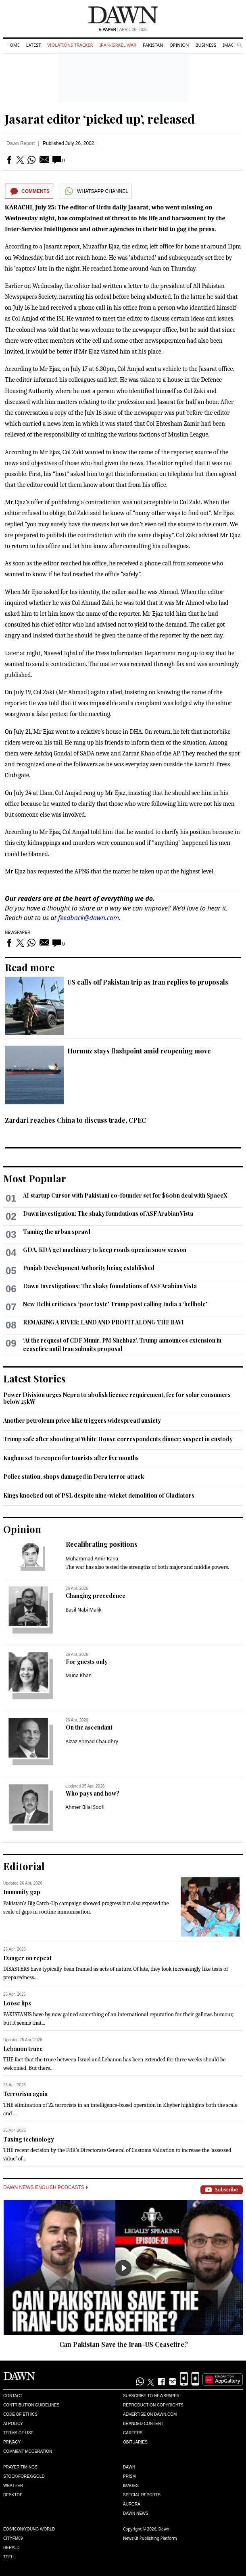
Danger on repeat (27, 1958)
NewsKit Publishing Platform (150, 2538)
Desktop (13, 2495)
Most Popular (34, 1178)
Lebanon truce (23, 2049)
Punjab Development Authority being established (88, 1268)
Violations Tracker (70, 45)
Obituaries (135, 2442)
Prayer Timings (20, 2467)
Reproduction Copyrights (153, 2405)
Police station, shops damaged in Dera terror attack (73, 1476)
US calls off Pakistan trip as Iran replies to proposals (147, 982)
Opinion (179, 45)
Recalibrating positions (102, 1544)
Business (205, 45)
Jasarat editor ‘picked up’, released (100, 119)
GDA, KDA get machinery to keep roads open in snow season (104, 1250)
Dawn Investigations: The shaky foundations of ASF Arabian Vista (110, 1286)
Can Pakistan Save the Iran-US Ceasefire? (123, 2344)
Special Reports (142, 2495)
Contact (13, 2396)
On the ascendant (89, 1727)
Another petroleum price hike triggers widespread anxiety (82, 1420)
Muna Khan (79, 1675)
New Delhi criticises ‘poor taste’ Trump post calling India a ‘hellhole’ (115, 1304)
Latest (33, 45)
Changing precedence (95, 1595)
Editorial (24, 1866)
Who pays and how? (92, 1793)
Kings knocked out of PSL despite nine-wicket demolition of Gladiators (98, 1495)
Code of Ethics (20, 2414)
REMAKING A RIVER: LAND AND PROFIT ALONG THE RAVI (103, 1322)
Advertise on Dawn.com (150, 2414)
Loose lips (17, 2003)
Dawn (129, 2467)
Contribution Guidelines (31, 2405)
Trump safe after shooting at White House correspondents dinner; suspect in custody (118, 1439)
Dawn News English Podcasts (45, 2187)
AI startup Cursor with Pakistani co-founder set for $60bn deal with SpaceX (125, 1195)
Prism (129, 2476)
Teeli (9, 2557)
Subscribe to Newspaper (151, 2396)
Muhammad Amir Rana (92, 1558)
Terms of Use (18, 2433)
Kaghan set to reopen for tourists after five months (71, 1458)
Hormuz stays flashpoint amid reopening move (139, 1051)
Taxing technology (28, 2139)
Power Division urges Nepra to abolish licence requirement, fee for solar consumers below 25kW (117, 1398)
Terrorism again (25, 2094)
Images (231, 45)
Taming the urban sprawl (56, 1231)
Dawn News (135, 2513)
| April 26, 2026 (123, 29)
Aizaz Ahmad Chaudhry (92, 1741)
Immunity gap (21, 1892)
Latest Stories (34, 1378)
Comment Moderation (27, 2451)
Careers (132, 2433)
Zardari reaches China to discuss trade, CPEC (75, 1120)
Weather (13, 2485)
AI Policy (13, 2423)
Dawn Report (20, 143)
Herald (11, 2547)
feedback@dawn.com (88, 917)
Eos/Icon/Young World (29, 2529)
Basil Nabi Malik (84, 1609)
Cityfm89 (13, 2538)
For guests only (87, 1662)
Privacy (12, 2442)
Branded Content (143, 2423)
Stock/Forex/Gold (24, 2476)
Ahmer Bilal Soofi (85, 1807)
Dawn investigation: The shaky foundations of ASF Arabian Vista (108, 1213)
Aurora (131, 2504)
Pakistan (153, 45)
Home (13, 45)
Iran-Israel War (117, 45)
